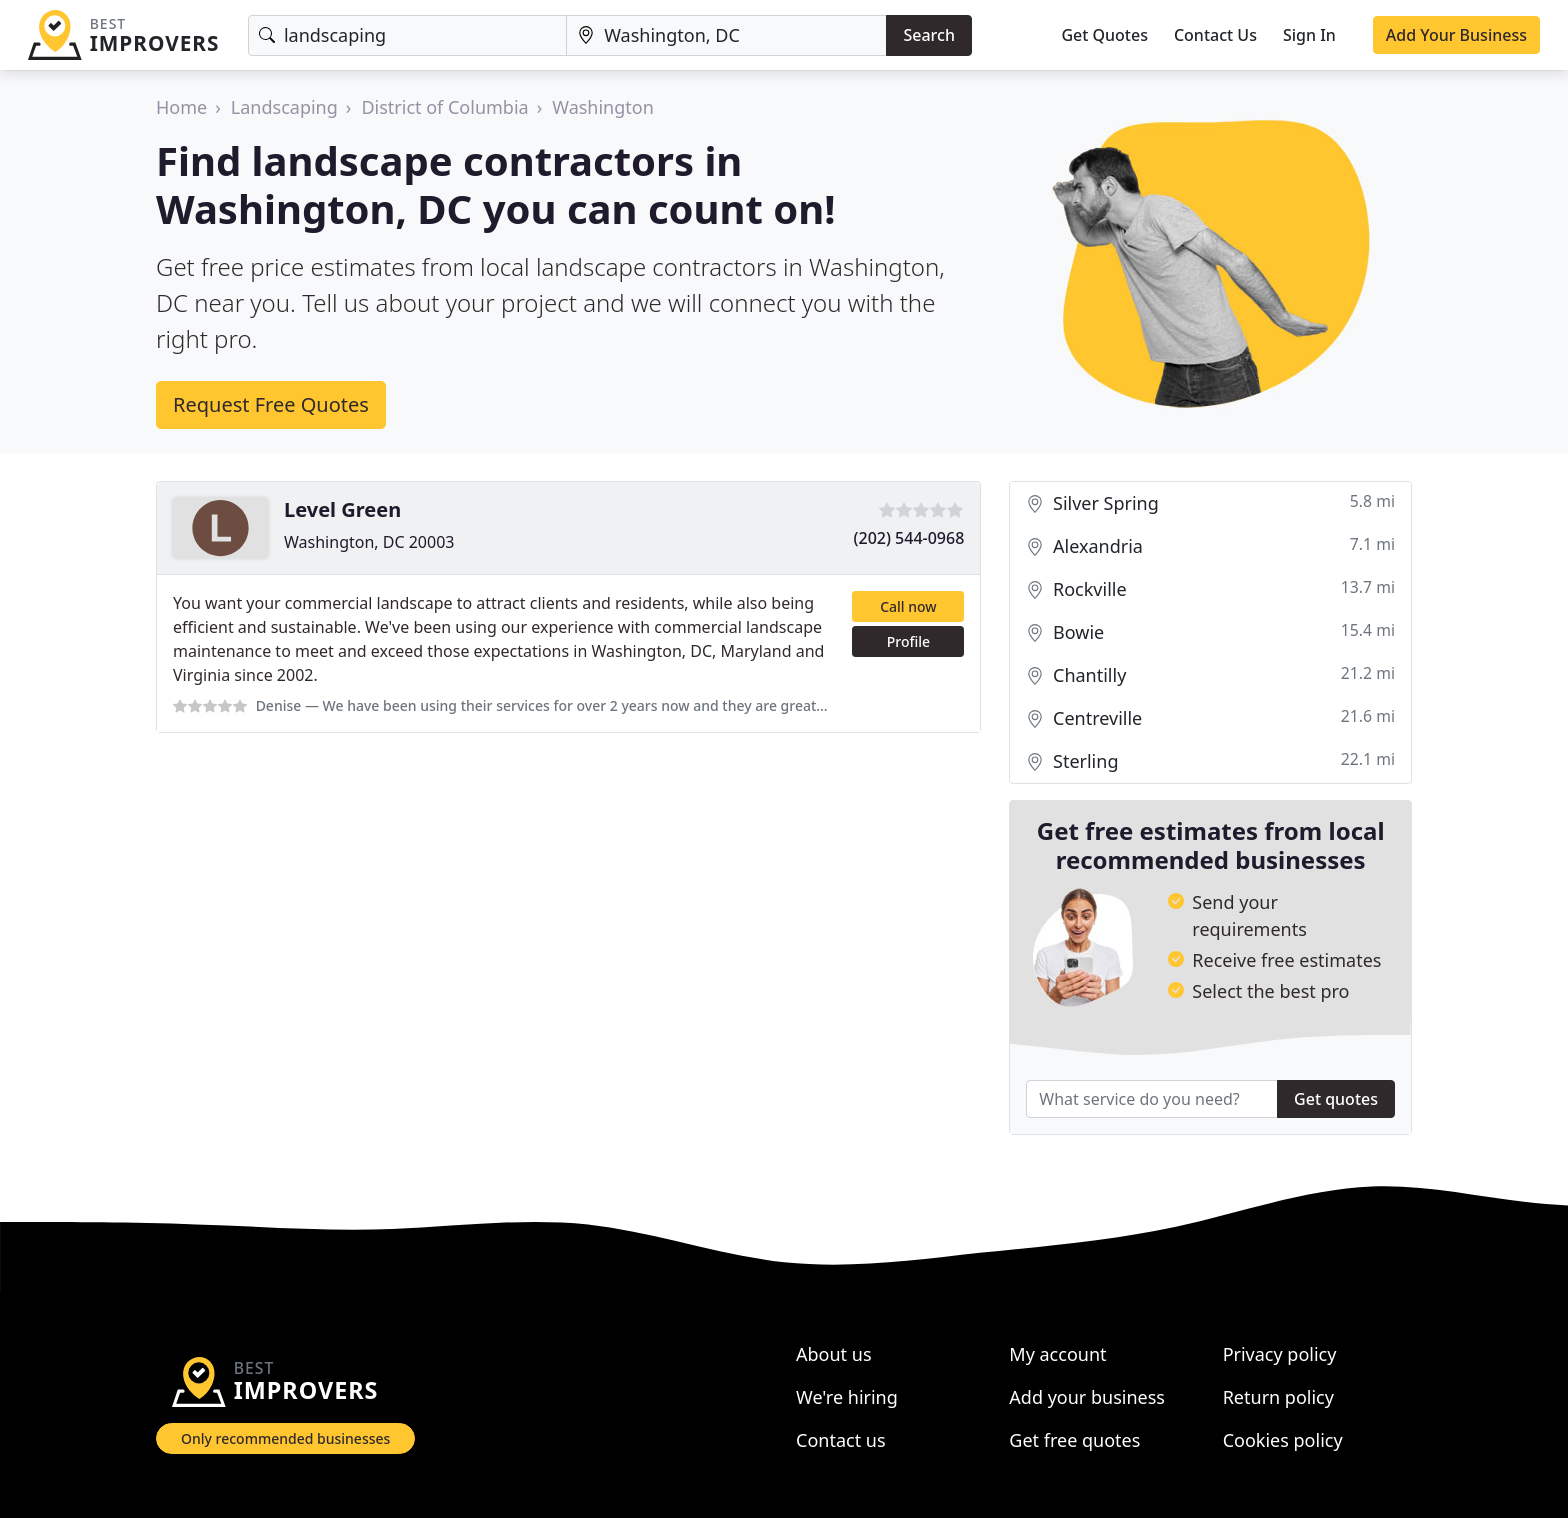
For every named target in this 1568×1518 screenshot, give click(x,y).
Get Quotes (1104, 35)
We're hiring (847, 1397)
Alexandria (1210, 546)
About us (834, 1354)
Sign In (1309, 35)
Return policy (1278, 1397)
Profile (908, 641)
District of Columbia (444, 107)
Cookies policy (1283, 1440)
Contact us (841, 1440)
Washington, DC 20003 (369, 542)
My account (1057, 1354)
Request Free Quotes (271, 404)
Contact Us (1215, 35)
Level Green (342, 509)
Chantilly (1210, 675)
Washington (603, 107)
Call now (908, 606)
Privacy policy (1280, 1354)
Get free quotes (1074, 1440)
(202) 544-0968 (909, 538)
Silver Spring (1210, 503)
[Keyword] (407, 35)
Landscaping (284, 107)
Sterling (1210, 761)
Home (181, 107)
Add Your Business (1456, 35)
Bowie (1210, 632)
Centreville (1210, 718)
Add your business (1087, 1397)
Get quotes (1336, 1099)
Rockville (1210, 589)
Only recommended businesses (285, 1438)
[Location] (726, 35)
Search (928, 35)
